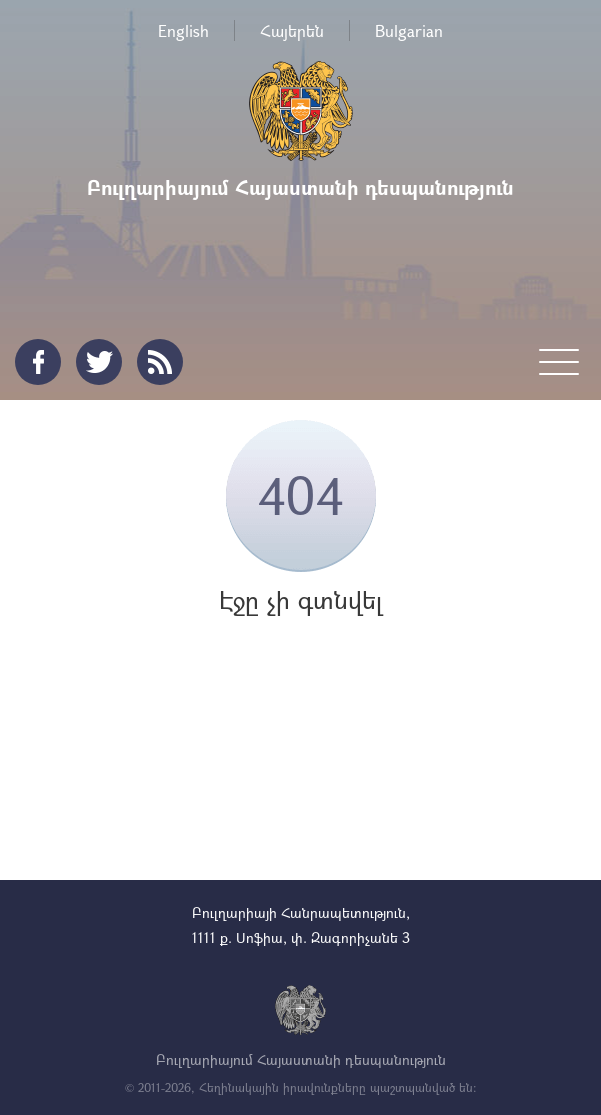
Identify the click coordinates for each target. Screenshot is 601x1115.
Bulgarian (409, 30)
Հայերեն (292, 30)
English (183, 30)
